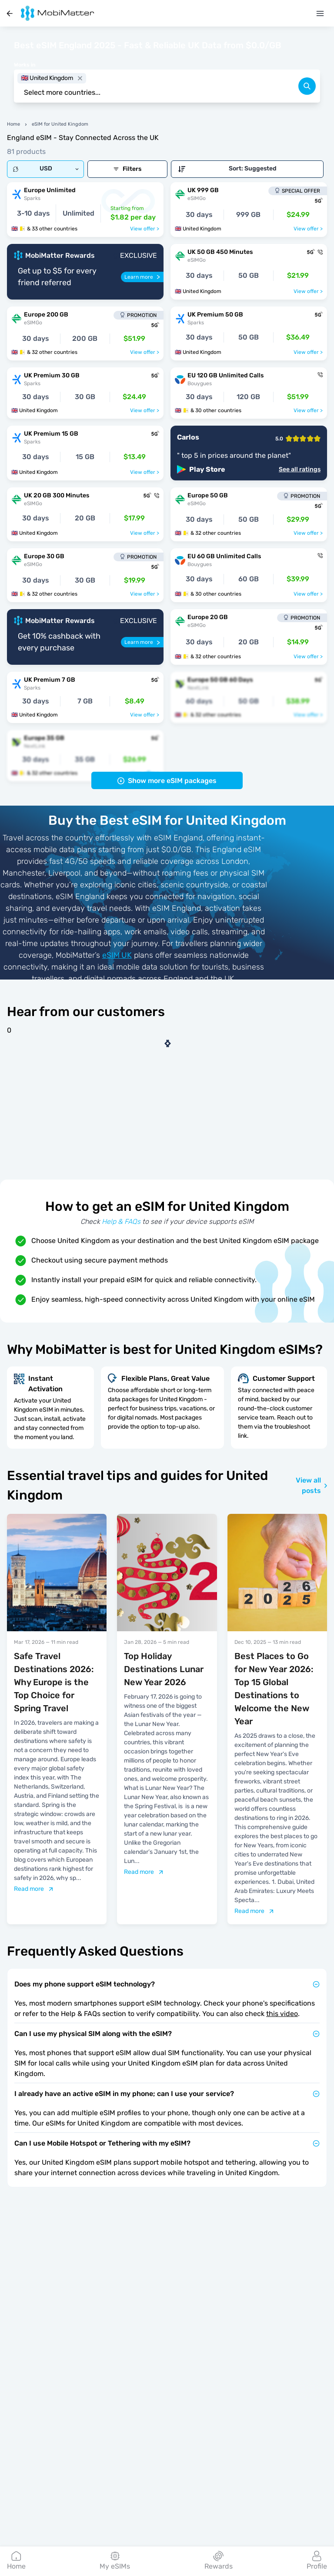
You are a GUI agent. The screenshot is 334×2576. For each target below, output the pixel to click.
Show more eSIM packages (167, 780)
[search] (307, 86)
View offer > (144, 229)
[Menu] (320, 13)
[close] (80, 78)
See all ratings (300, 469)
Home (13, 124)
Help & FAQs (121, 1221)
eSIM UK (117, 955)
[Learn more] (142, 277)
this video (282, 2013)
